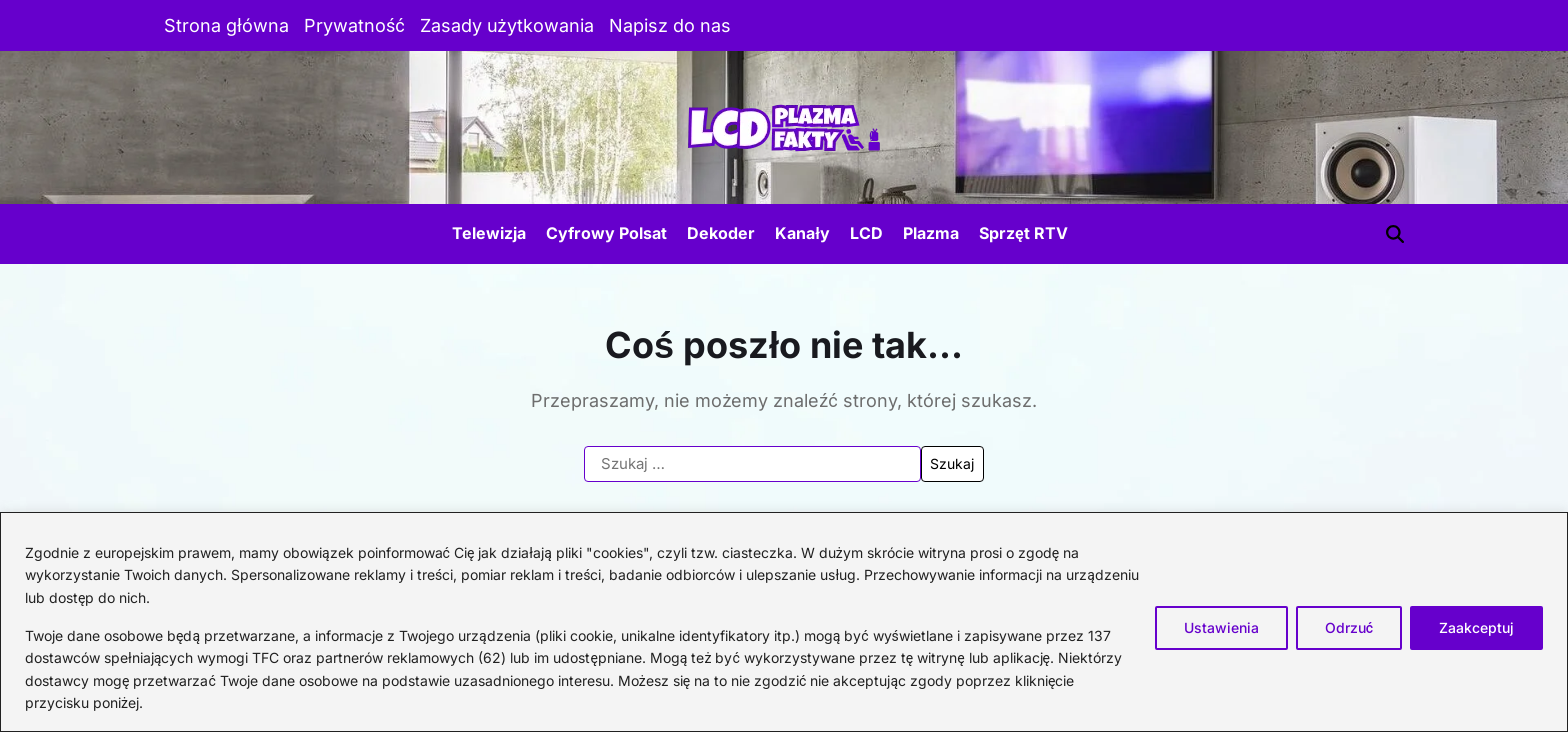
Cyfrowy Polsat (606, 233)
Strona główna (226, 25)
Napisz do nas (670, 25)
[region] (784, 622)
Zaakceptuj (1476, 627)
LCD (866, 233)
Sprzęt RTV (1023, 233)
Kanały (802, 233)
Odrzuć (1349, 627)
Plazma (931, 233)
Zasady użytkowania (507, 25)
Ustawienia (1221, 627)
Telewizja (489, 233)
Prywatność (354, 25)
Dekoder (721, 233)
